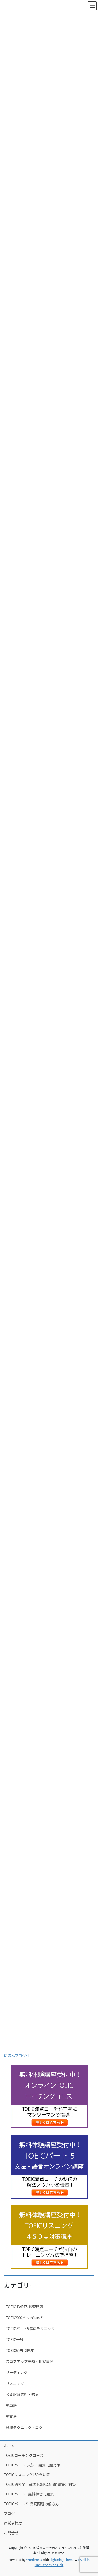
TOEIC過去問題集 (20, 2350)
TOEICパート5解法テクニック (30, 2328)
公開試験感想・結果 (22, 2394)
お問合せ (11, 2532)
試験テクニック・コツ (24, 2427)
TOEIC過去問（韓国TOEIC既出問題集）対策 (40, 2484)
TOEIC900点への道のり (25, 2317)
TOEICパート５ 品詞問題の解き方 (31, 2503)
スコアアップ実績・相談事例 (29, 2361)
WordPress (34, 2559)
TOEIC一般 (15, 2339)
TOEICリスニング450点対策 (27, 2474)
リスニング (15, 2383)
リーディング (16, 2372)
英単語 (11, 2405)
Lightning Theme (62, 2559)
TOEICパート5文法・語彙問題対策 (32, 2465)
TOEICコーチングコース (23, 2455)
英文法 (11, 2416)
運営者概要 (13, 2523)
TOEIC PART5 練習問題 (24, 2306)
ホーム (9, 2445)
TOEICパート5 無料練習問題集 (29, 2493)
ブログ (9, 2513)
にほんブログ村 (17, 2055)
